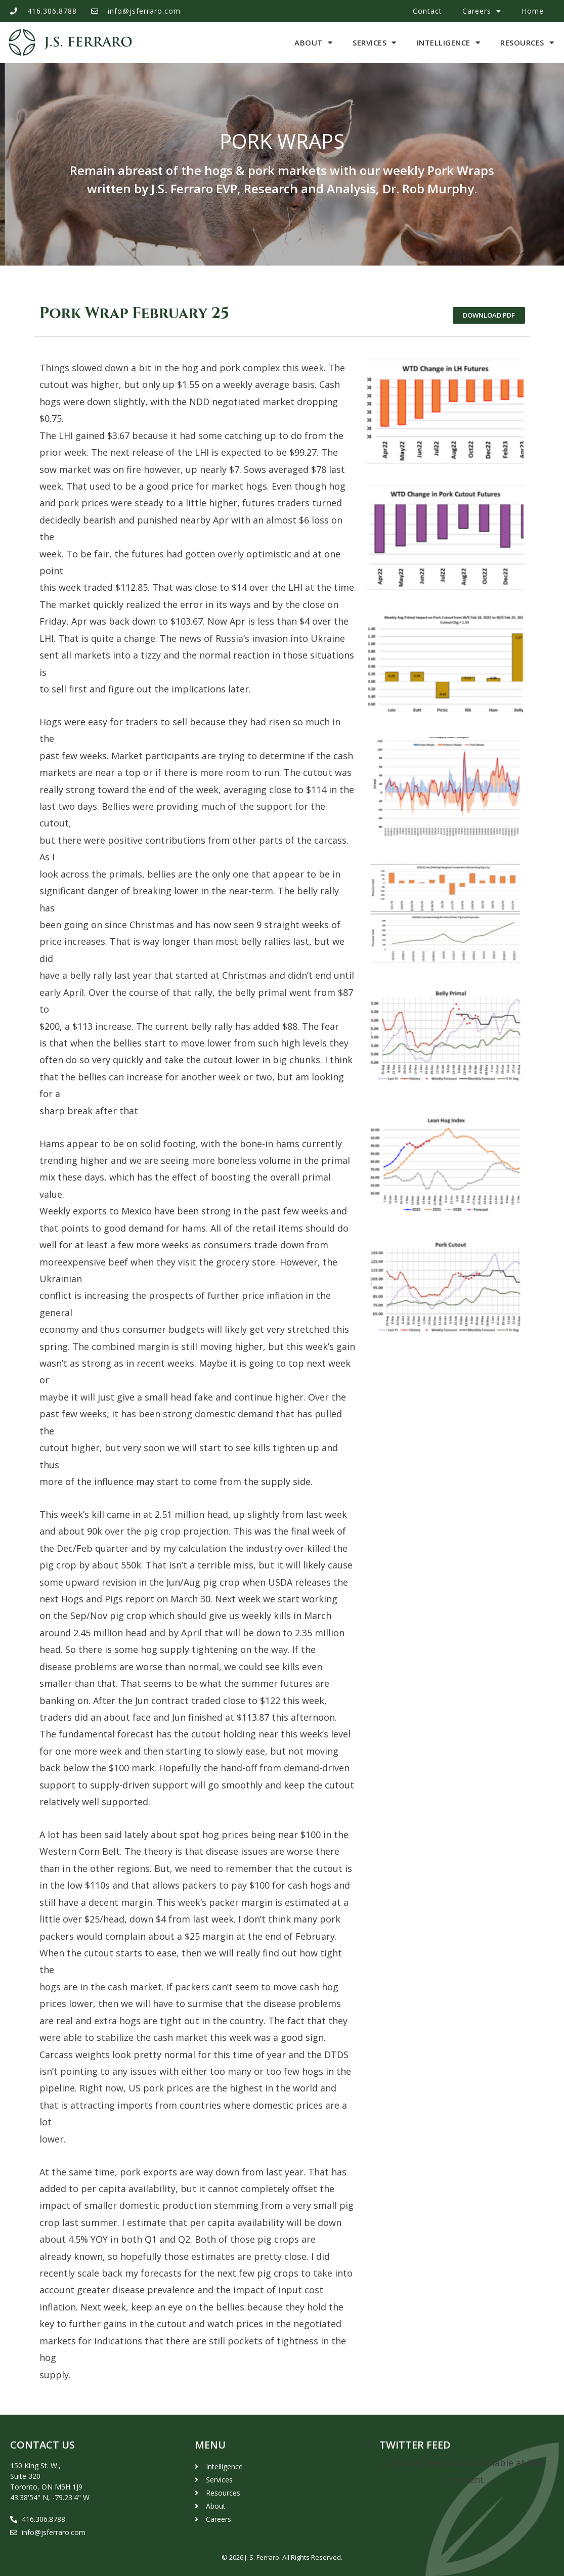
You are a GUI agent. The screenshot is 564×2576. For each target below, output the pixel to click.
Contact (427, 11)
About (313, 43)
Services (375, 43)
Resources (527, 43)
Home (533, 11)
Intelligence (449, 43)
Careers (481, 11)
